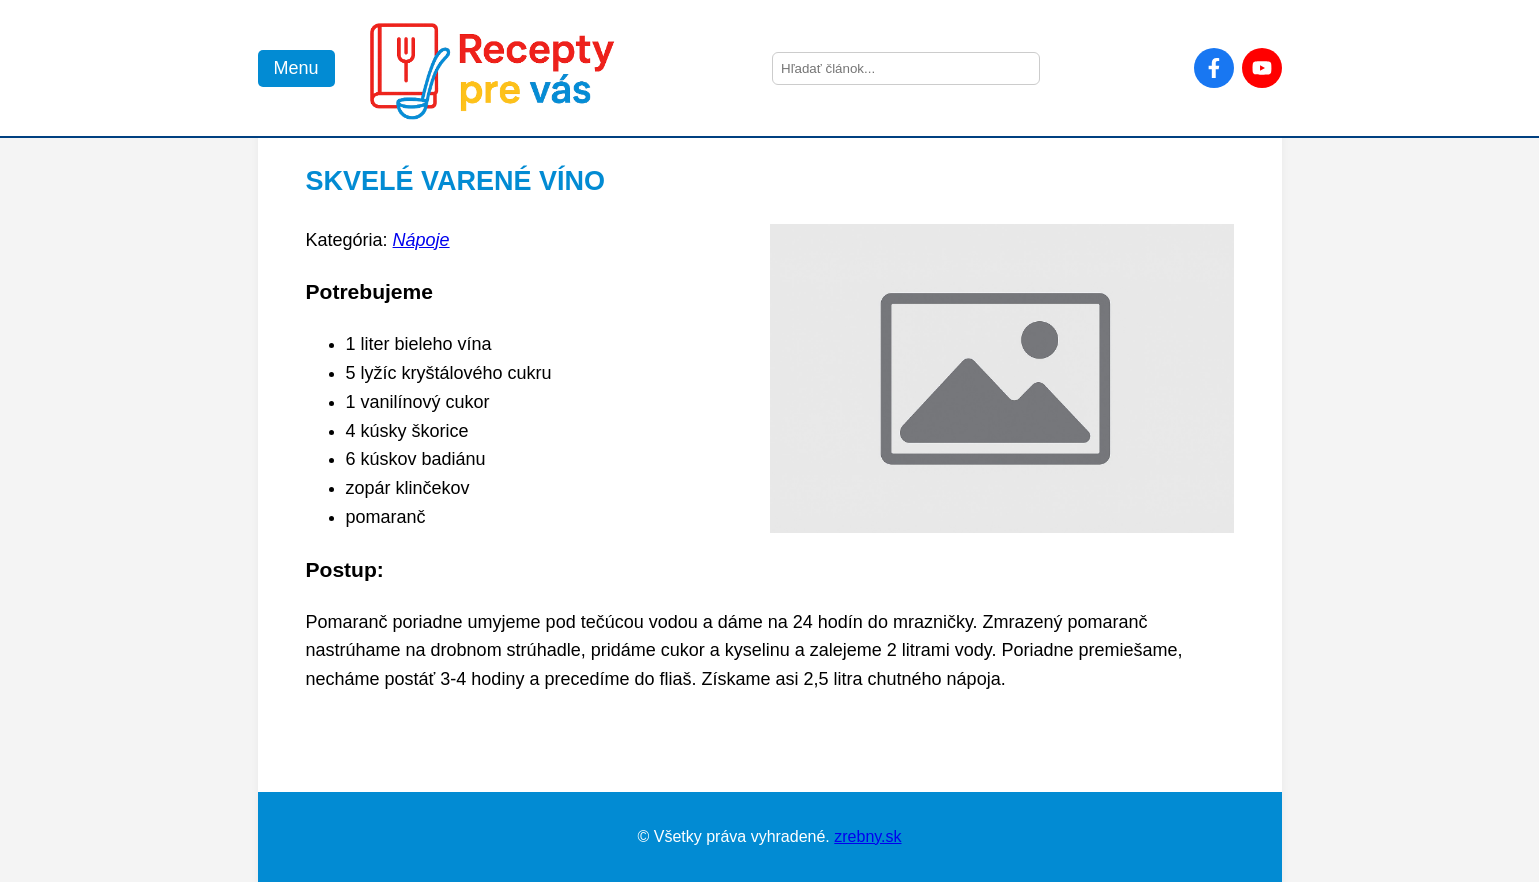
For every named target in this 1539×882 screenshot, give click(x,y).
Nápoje (421, 240)
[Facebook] (1214, 68)
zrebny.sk (867, 836)
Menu (296, 68)
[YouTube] (1262, 68)
